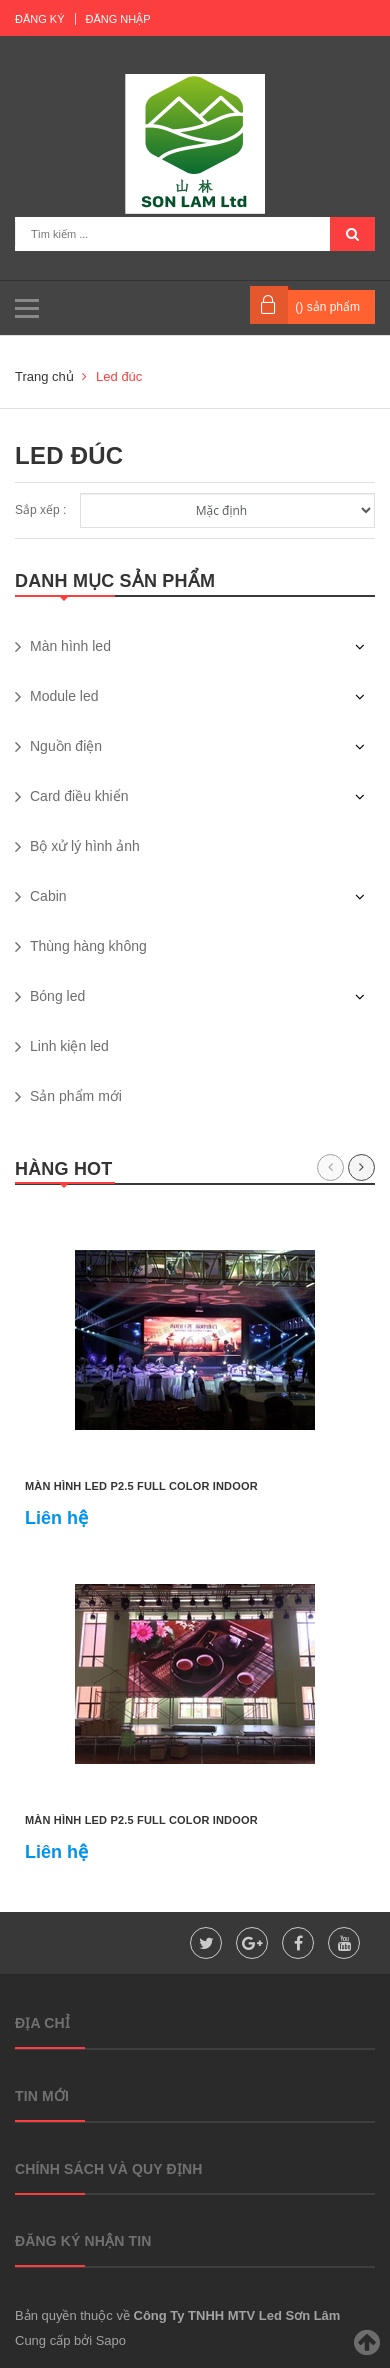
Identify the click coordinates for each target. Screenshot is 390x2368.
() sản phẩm (327, 307)
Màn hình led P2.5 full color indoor (141, 1486)
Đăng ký (40, 19)
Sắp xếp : (40, 510)
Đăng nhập (118, 19)
